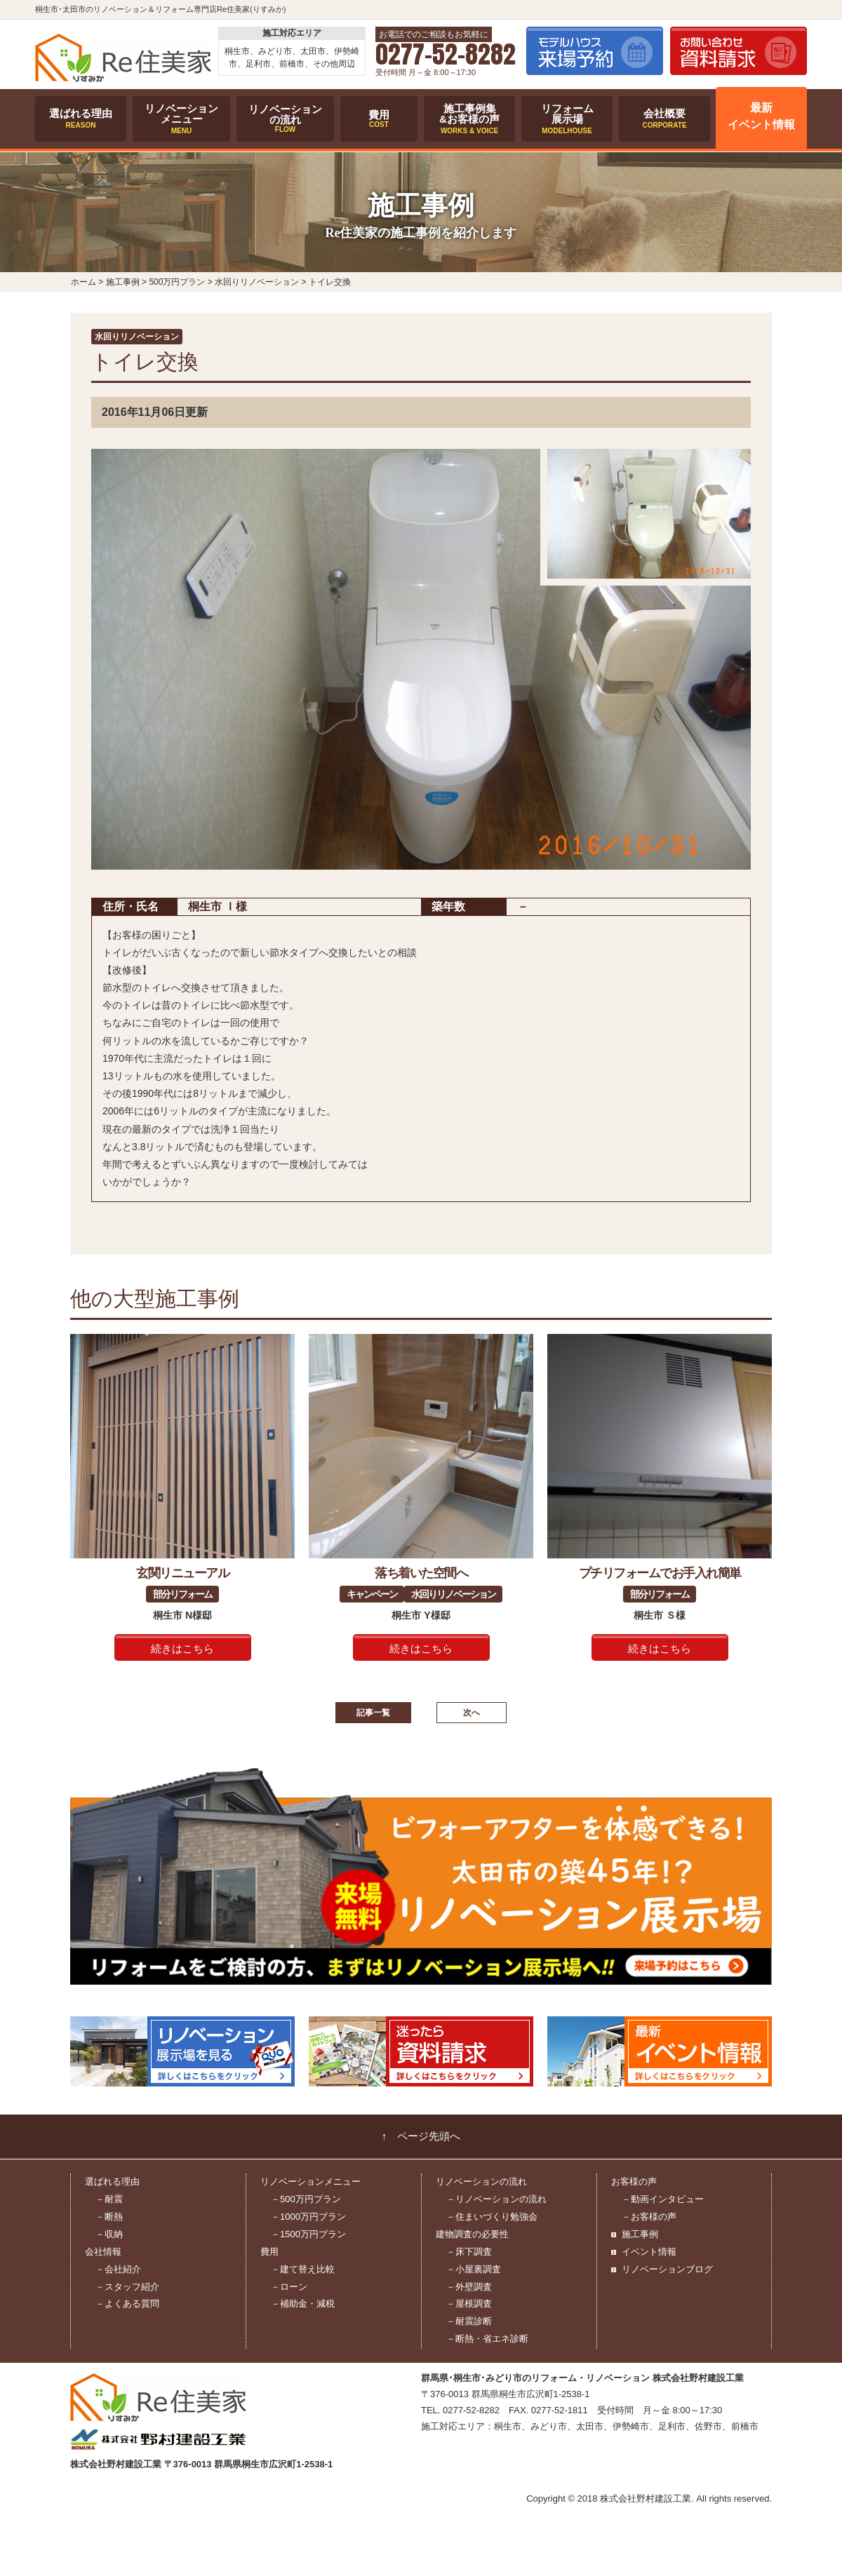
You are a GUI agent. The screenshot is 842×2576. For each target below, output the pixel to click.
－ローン (289, 2286)
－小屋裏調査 (473, 2269)
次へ (471, 1713)
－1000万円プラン (308, 2216)
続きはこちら (182, 1648)
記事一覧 (373, 1713)
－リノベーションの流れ (496, 2199)
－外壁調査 (469, 2286)
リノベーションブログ (667, 2269)
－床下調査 (469, 2251)
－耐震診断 (469, 2321)
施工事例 (640, 2234)
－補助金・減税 (303, 2303)
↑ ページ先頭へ (421, 2136)
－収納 (109, 2234)
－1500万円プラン (308, 2234)
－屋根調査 (469, 2303)
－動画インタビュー (663, 2199)
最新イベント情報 (761, 116)
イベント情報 (649, 2251)
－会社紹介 (118, 2269)
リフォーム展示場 (567, 118)
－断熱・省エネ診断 (487, 2338)
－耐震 (109, 2199)
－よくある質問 (127, 2303)
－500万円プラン (306, 2199)
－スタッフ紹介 (127, 2286)
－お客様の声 (649, 2216)
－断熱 (109, 2216)
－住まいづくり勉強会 (491, 2216)
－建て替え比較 (303, 2269)
